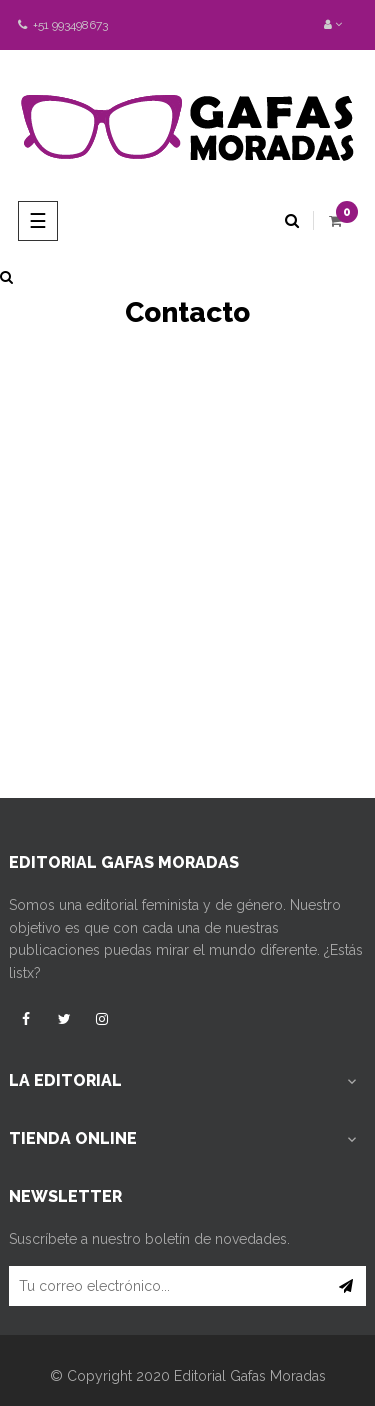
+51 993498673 (63, 25)
